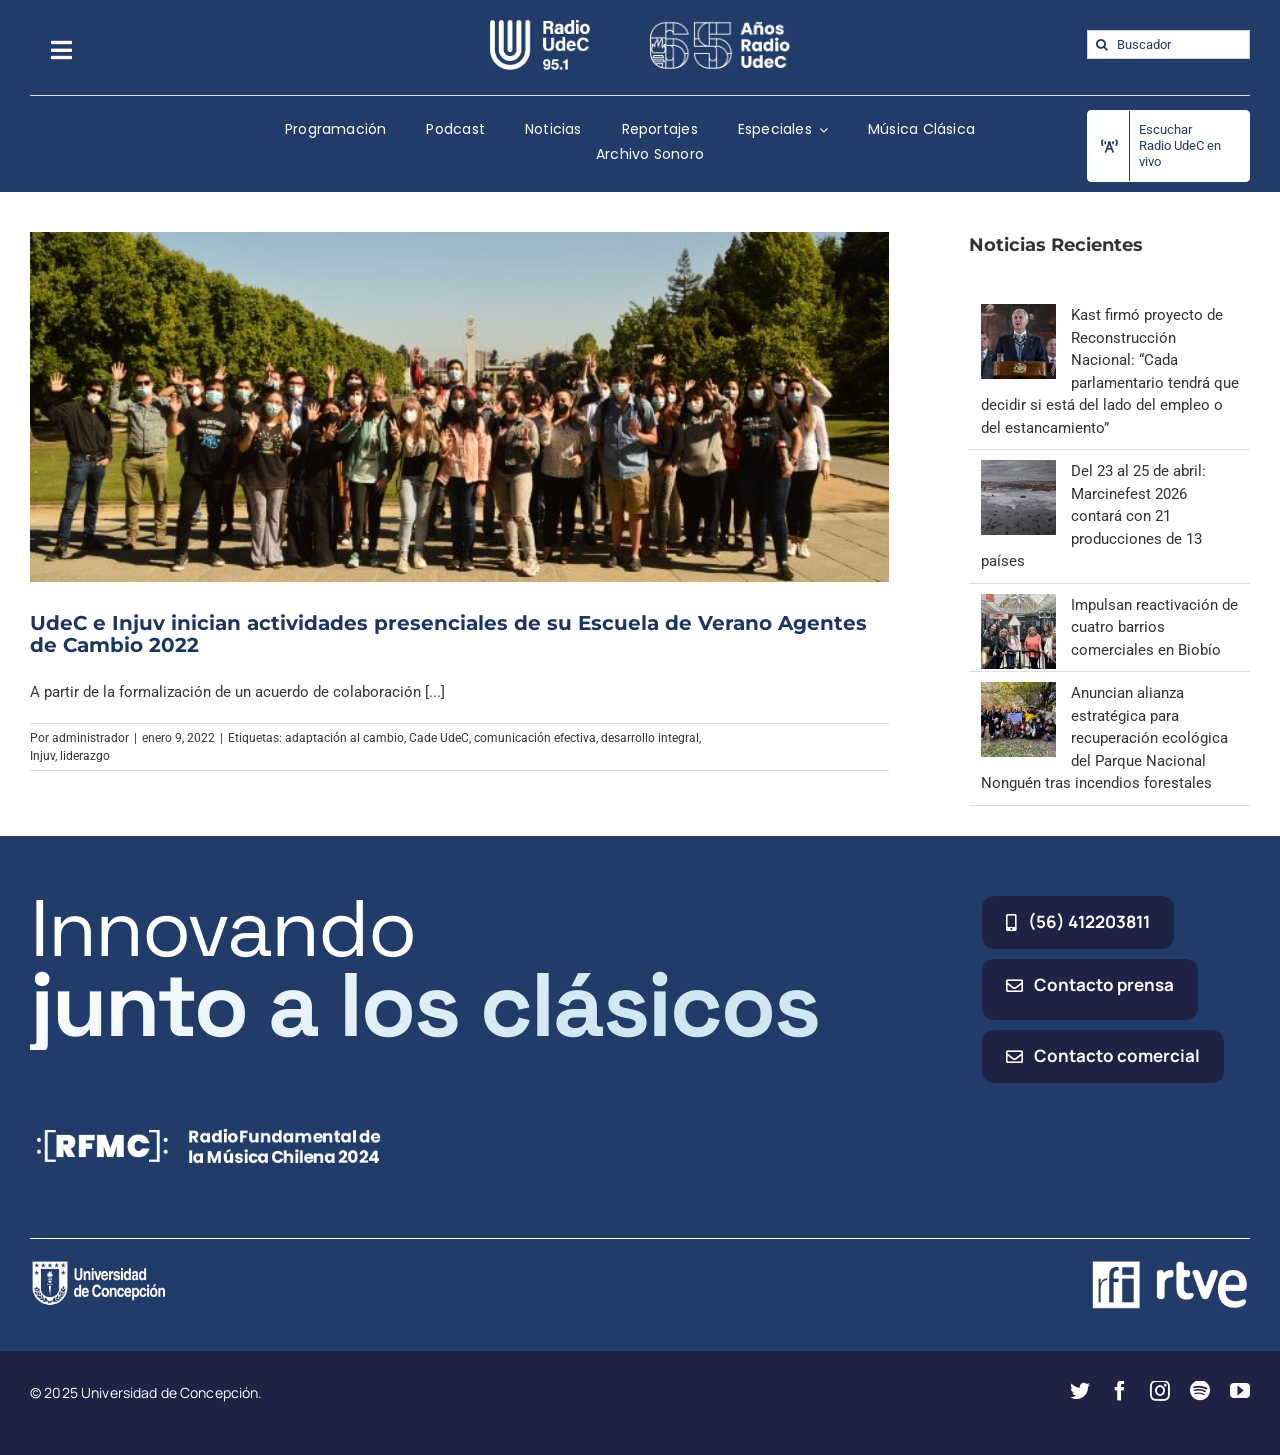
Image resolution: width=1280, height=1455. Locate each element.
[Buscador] (1168, 44)
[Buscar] (1101, 44)
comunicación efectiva (535, 738)
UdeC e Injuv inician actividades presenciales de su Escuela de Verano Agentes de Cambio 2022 (448, 634)
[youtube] (1240, 1391)
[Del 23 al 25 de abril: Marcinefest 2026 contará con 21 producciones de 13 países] (1018, 471)
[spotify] (1200, 1391)
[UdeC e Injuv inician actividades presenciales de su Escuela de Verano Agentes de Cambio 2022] (459, 406)
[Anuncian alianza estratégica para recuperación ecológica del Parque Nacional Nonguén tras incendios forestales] (1018, 693)
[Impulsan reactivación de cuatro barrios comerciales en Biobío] (1018, 605)
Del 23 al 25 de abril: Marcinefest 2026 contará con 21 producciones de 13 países (1093, 516)
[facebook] (1120, 1391)
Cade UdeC (439, 738)
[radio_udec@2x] (540, 27)
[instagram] (1160, 1391)
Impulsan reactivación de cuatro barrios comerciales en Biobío (1154, 627)
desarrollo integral (650, 738)
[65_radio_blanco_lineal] (720, 27)
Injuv (42, 756)
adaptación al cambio (344, 738)
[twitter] (1080, 1391)
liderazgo (85, 756)
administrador (90, 738)
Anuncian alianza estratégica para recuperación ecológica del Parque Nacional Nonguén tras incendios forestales (1104, 738)
